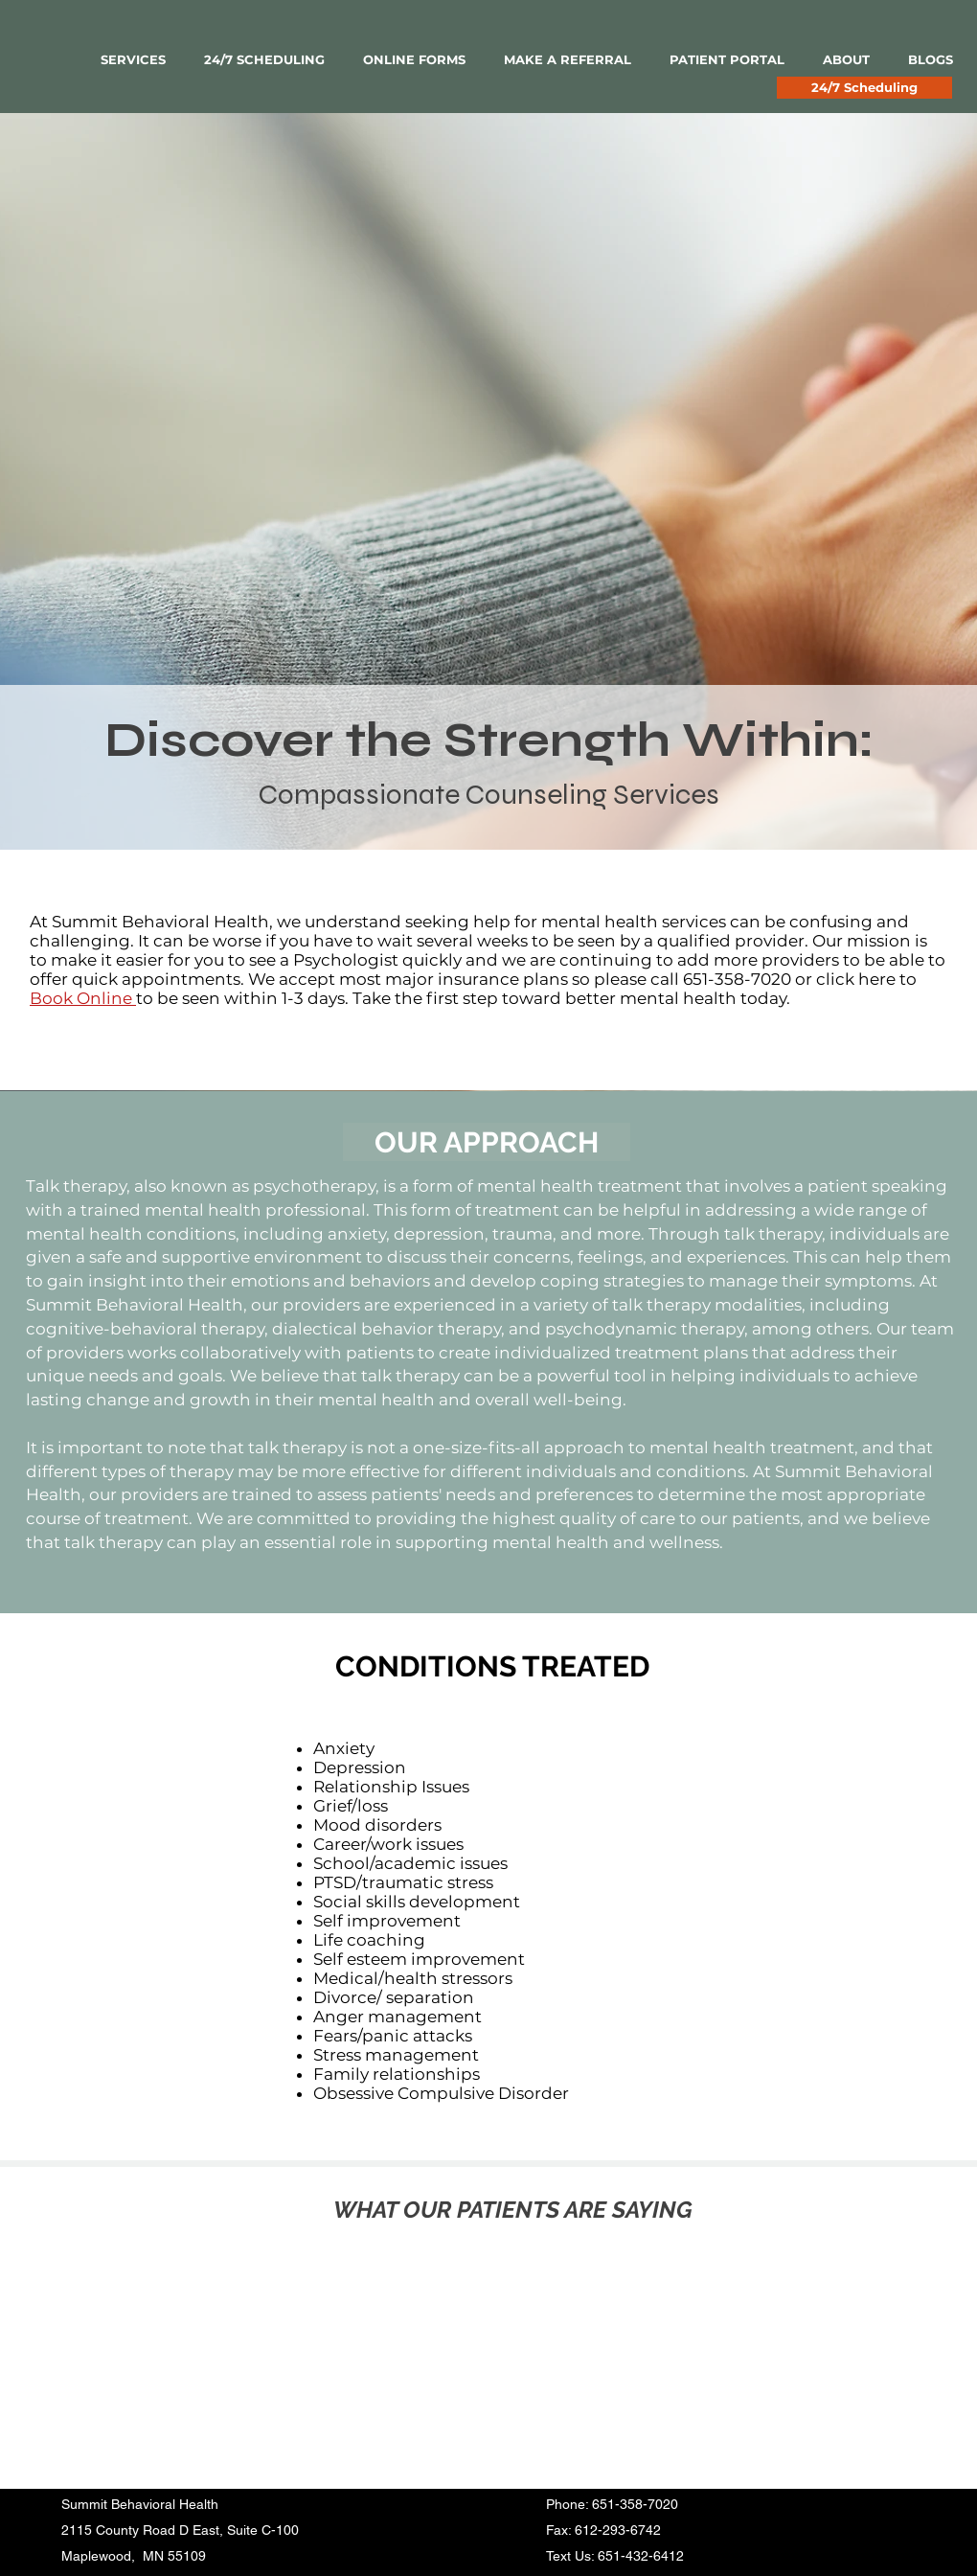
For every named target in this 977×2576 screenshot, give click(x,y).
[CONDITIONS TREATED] (492, 1667)
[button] (133, 60)
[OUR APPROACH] (486, 1142)
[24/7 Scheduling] (864, 88)
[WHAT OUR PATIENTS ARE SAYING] (512, 2210)
